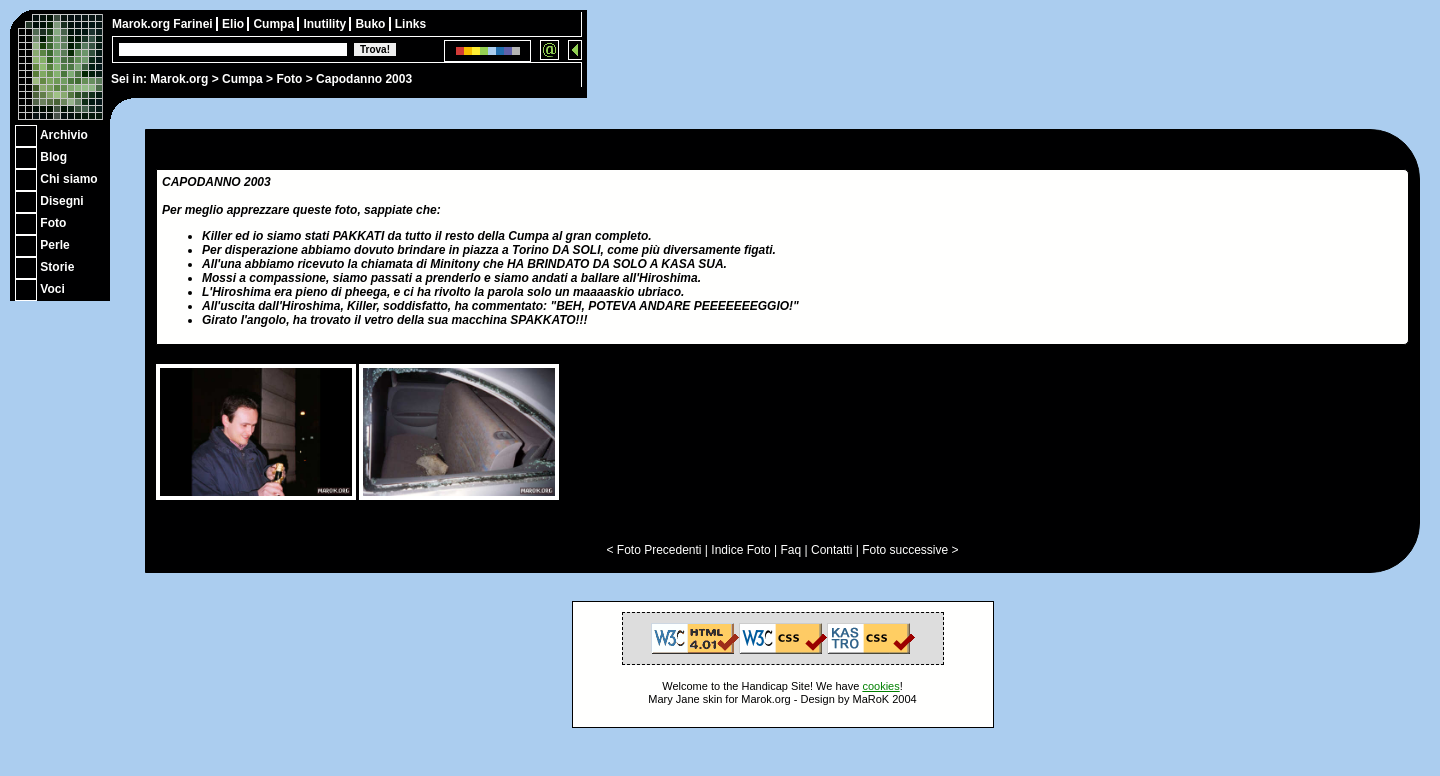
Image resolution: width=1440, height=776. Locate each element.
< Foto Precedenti (653, 550)
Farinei (194, 24)
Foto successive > (910, 550)
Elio (234, 24)
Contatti (831, 550)
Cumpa (242, 79)
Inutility (326, 24)
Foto (289, 79)
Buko (371, 24)
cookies (880, 686)
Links (410, 24)
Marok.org (179, 79)
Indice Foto (740, 550)
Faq (791, 550)
